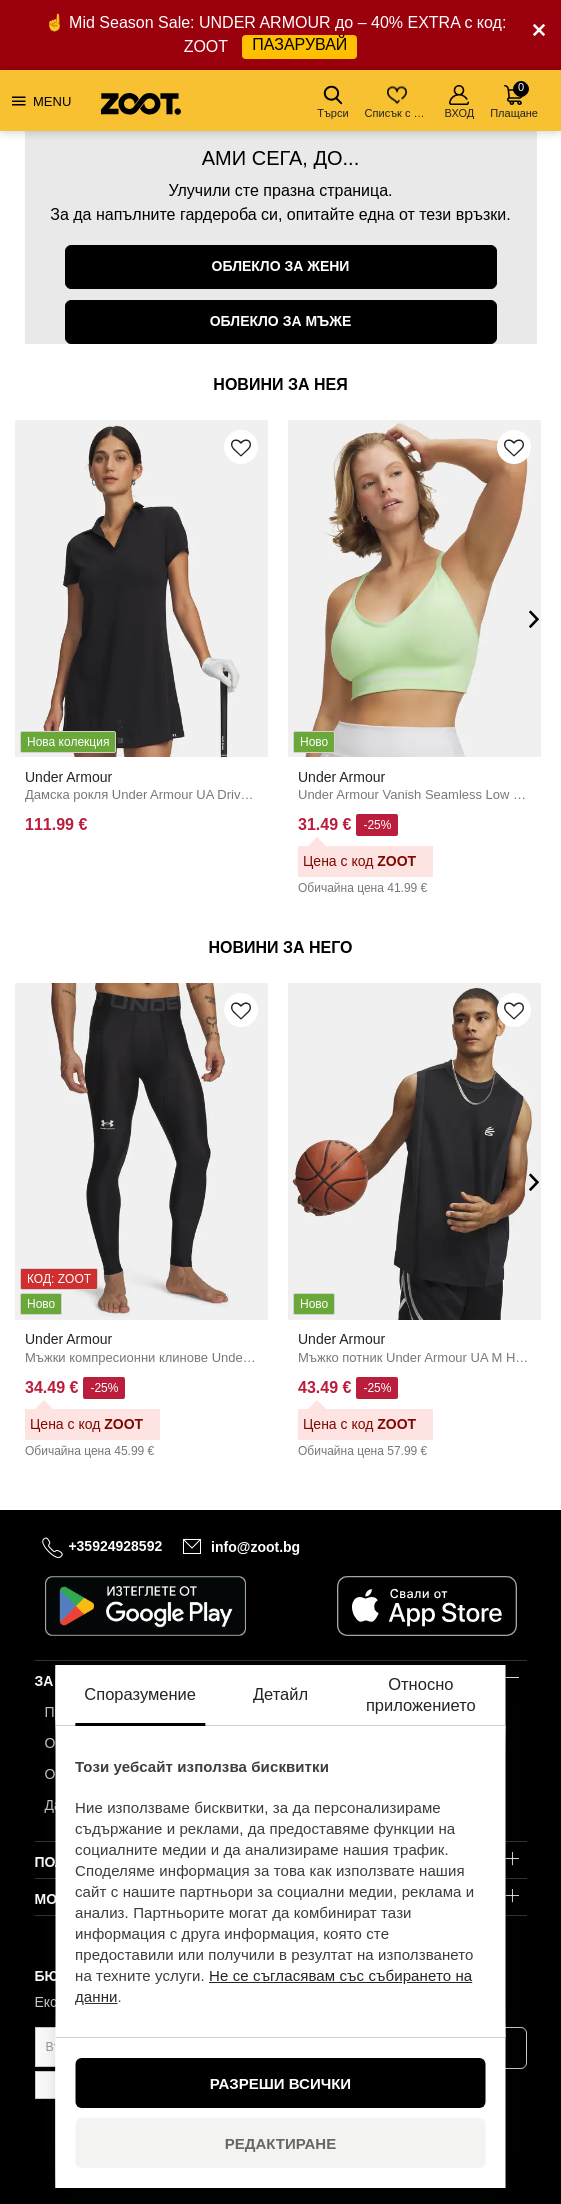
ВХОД (460, 102)
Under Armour (68, 776)
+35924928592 (115, 1547)
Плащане (514, 100)
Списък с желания (398, 102)
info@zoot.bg (255, 1547)
